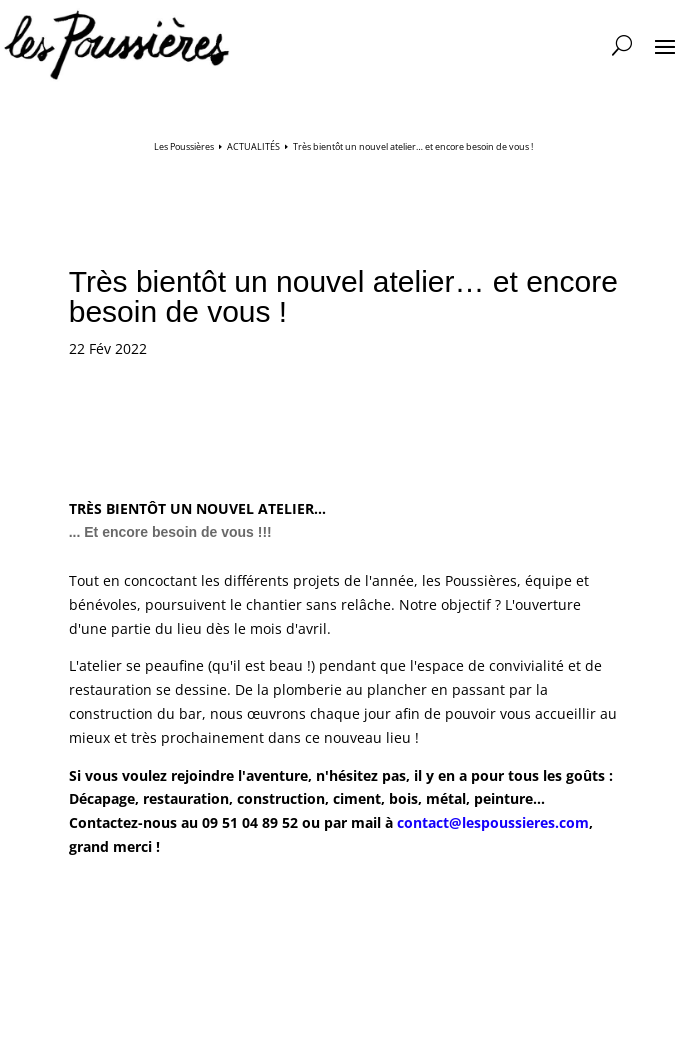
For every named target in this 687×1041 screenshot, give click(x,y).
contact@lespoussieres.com (493, 822)
